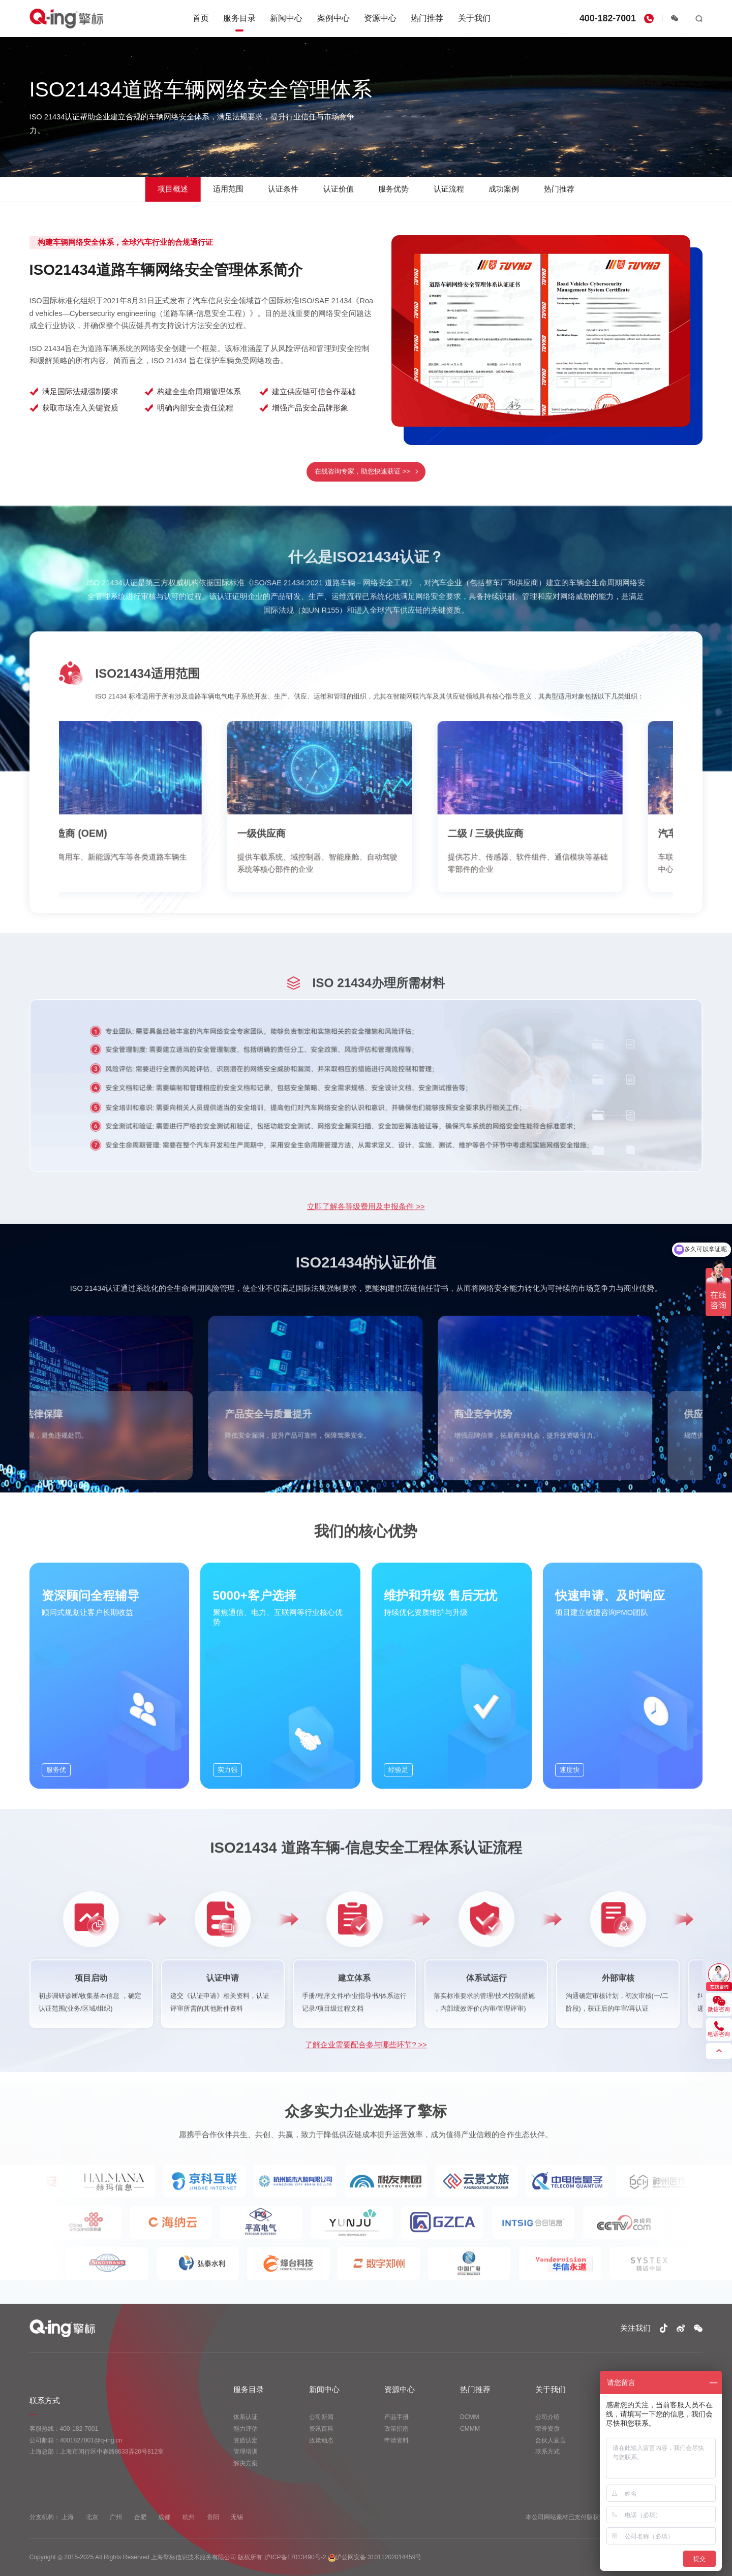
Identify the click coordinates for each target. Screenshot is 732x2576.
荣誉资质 (547, 2428)
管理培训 (245, 2451)
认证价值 (338, 188)
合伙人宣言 (550, 2440)
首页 (201, 17)
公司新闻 (321, 2417)
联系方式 (547, 2451)
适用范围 (228, 188)
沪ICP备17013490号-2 (295, 2557)
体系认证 (245, 2417)
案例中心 (333, 17)
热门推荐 (427, 17)
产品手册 (396, 2417)
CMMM (470, 2428)
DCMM (469, 2417)
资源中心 (380, 17)
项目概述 (173, 188)
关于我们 (474, 17)
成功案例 (504, 188)
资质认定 (245, 2440)
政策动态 (321, 2440)
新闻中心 (286, 17)
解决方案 (245, 2463)
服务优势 (393, 188)
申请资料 (396, 2440)
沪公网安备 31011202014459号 (375, 2558)
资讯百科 (321, 2428)
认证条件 (283, 188)
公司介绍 (547, 2417)
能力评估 (245, 2428)
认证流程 (449, 188)
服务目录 (239, 17)
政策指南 (396, 2428)
